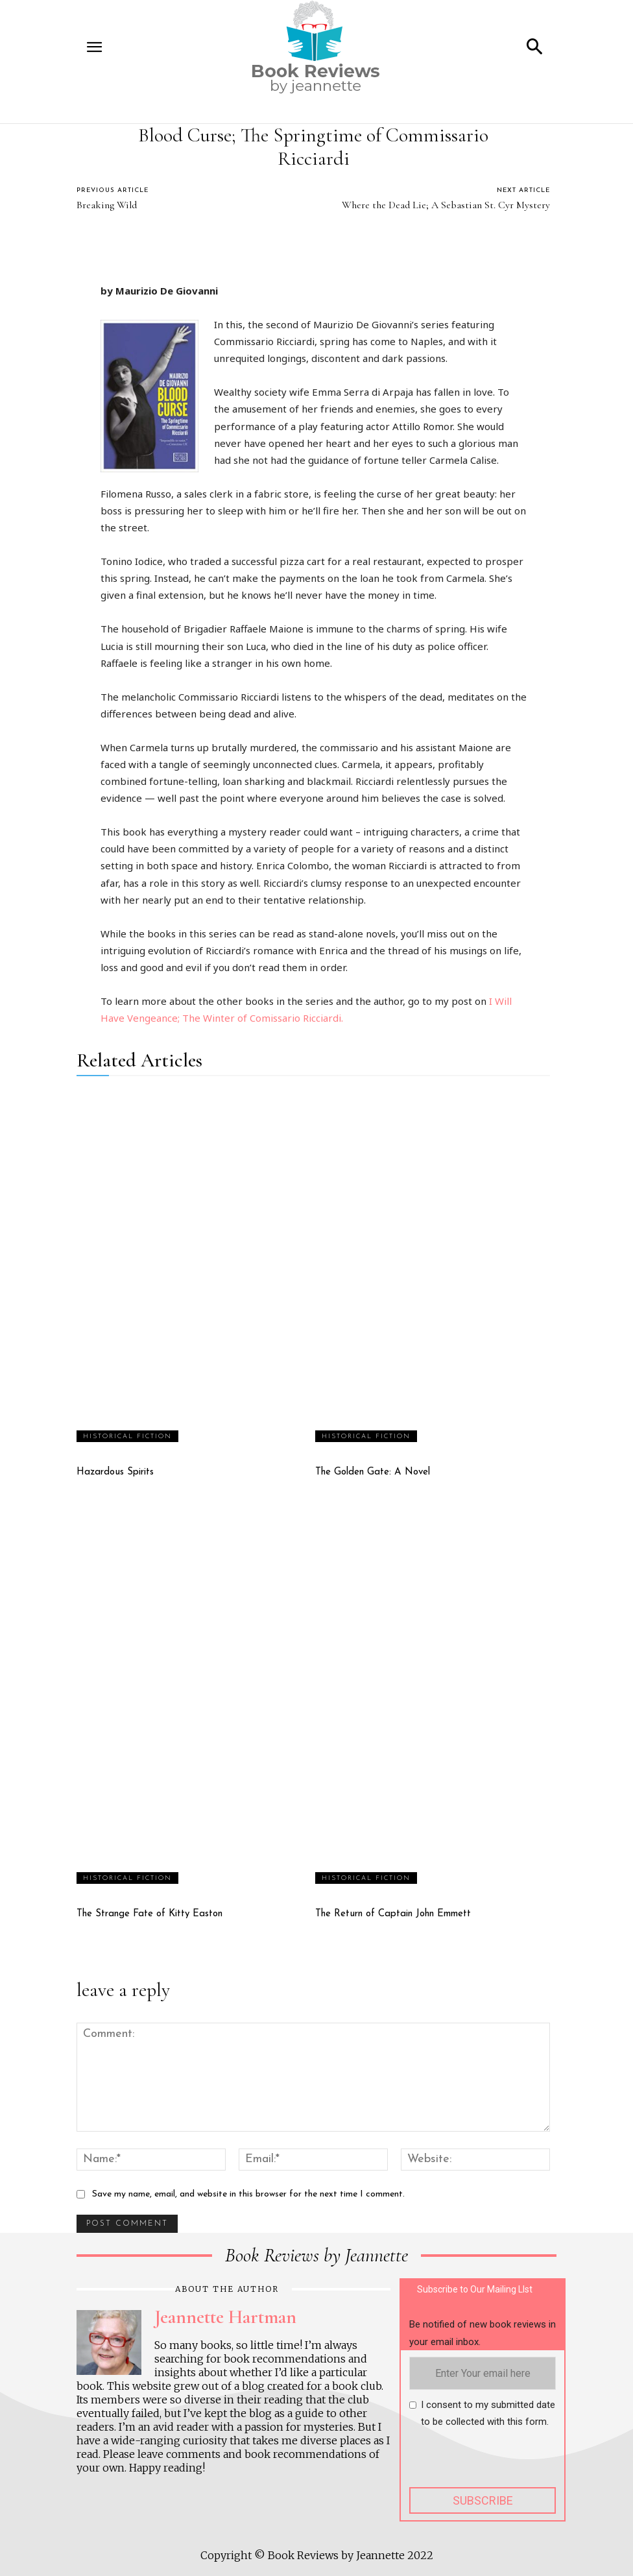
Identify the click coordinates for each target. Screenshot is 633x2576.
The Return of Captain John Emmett (393, 1914)
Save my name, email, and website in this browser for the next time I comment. (248, 2194)
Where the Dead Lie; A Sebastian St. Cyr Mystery (446, 205)
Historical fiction (127, 1436)
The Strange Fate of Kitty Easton (149, 1914)
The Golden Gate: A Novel (372, 1472)
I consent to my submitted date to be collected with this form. (488, 2413)
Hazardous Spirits (115, 1472)
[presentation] (507, 2462)
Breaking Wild (107, 205)
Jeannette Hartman (225, 2317)
